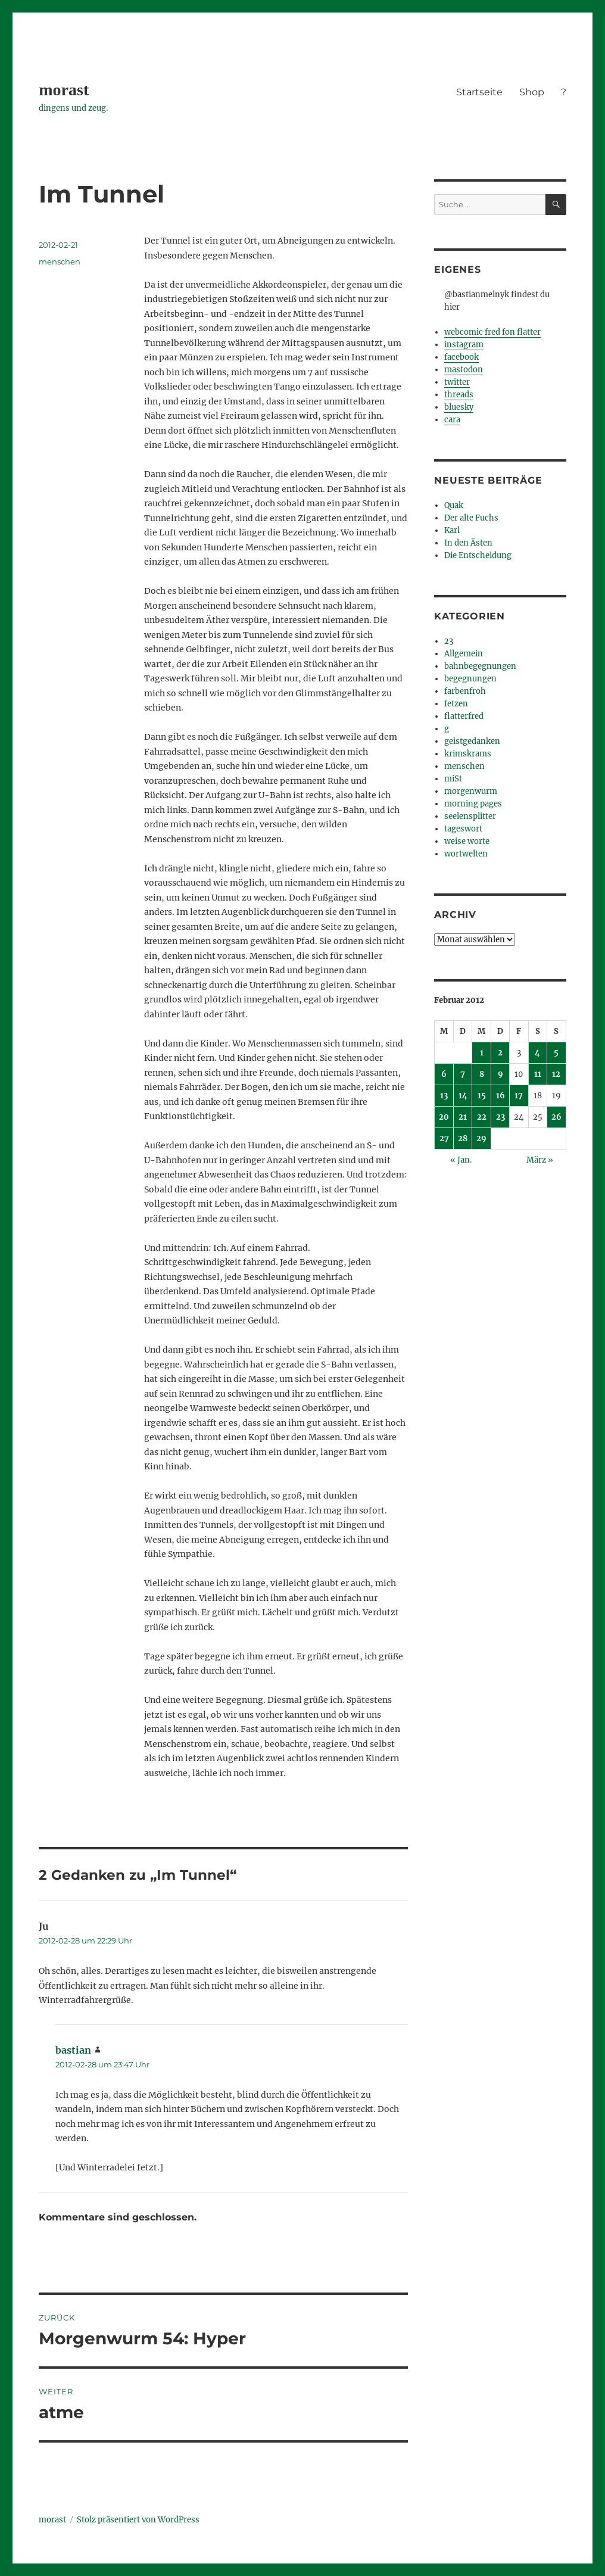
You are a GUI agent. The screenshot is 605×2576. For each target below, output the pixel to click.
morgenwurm (470, 791)
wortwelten (466, 854)
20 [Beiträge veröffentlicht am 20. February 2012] (444, 1117)
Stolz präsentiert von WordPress (138, 2520)
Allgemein (463, 654)
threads (458, 395)
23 (448, 641)
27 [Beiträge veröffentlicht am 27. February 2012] (444, 1138)
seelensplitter (470, 816)
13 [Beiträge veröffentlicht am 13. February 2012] (444, 1096)
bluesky (458, 407)
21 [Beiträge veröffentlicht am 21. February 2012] (463, 1117)
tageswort (463, 829)
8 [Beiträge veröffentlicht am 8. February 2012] (481, 1074)
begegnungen (470, 679)
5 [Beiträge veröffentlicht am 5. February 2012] (556, 1053)
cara (452, 420)
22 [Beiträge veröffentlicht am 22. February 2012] (482, 1117)
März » (539, 1160)
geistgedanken (472, 741)
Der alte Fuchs (471, 518)
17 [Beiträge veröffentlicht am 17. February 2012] (518, 1096)
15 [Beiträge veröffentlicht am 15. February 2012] (482, 1096)
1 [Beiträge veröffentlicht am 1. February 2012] (482, 1053)
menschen (59, 261)
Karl (452, 530)
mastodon (463, 370)
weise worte (466, 841)
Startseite (479, 92)
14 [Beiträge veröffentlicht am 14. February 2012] (463, 1096)
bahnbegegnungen (480, 666)
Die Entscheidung (478, 555)
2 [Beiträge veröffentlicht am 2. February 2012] (500, 1053)
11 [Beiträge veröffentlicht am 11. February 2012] (537, 1074)
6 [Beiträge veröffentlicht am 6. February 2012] (444, 1074)
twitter (457, 382)
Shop (531, 92)
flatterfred (464, 716)
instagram (464, 344)
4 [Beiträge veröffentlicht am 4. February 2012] (537, 1053)
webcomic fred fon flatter (492, 332)
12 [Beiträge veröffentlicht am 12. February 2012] (556, 1074)
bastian (73, 2050)
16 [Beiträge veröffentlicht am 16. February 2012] (500, 1096)
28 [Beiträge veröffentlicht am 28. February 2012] (462, 1138)
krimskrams (467, 754)
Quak (453, 505)
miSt (453, 779)
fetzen (456, 704)
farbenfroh (465, 691)
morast (64, 89)
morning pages (473, 804)
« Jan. (461, 1160)
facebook (461, 357)
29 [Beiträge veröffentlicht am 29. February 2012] (481, 1138)
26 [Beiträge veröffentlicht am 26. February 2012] (556, 1117)
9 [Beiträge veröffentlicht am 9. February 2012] (500, 1074)
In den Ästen (468, 543)
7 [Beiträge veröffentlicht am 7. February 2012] (462, 1074)
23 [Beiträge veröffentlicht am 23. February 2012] (500, 1117)
